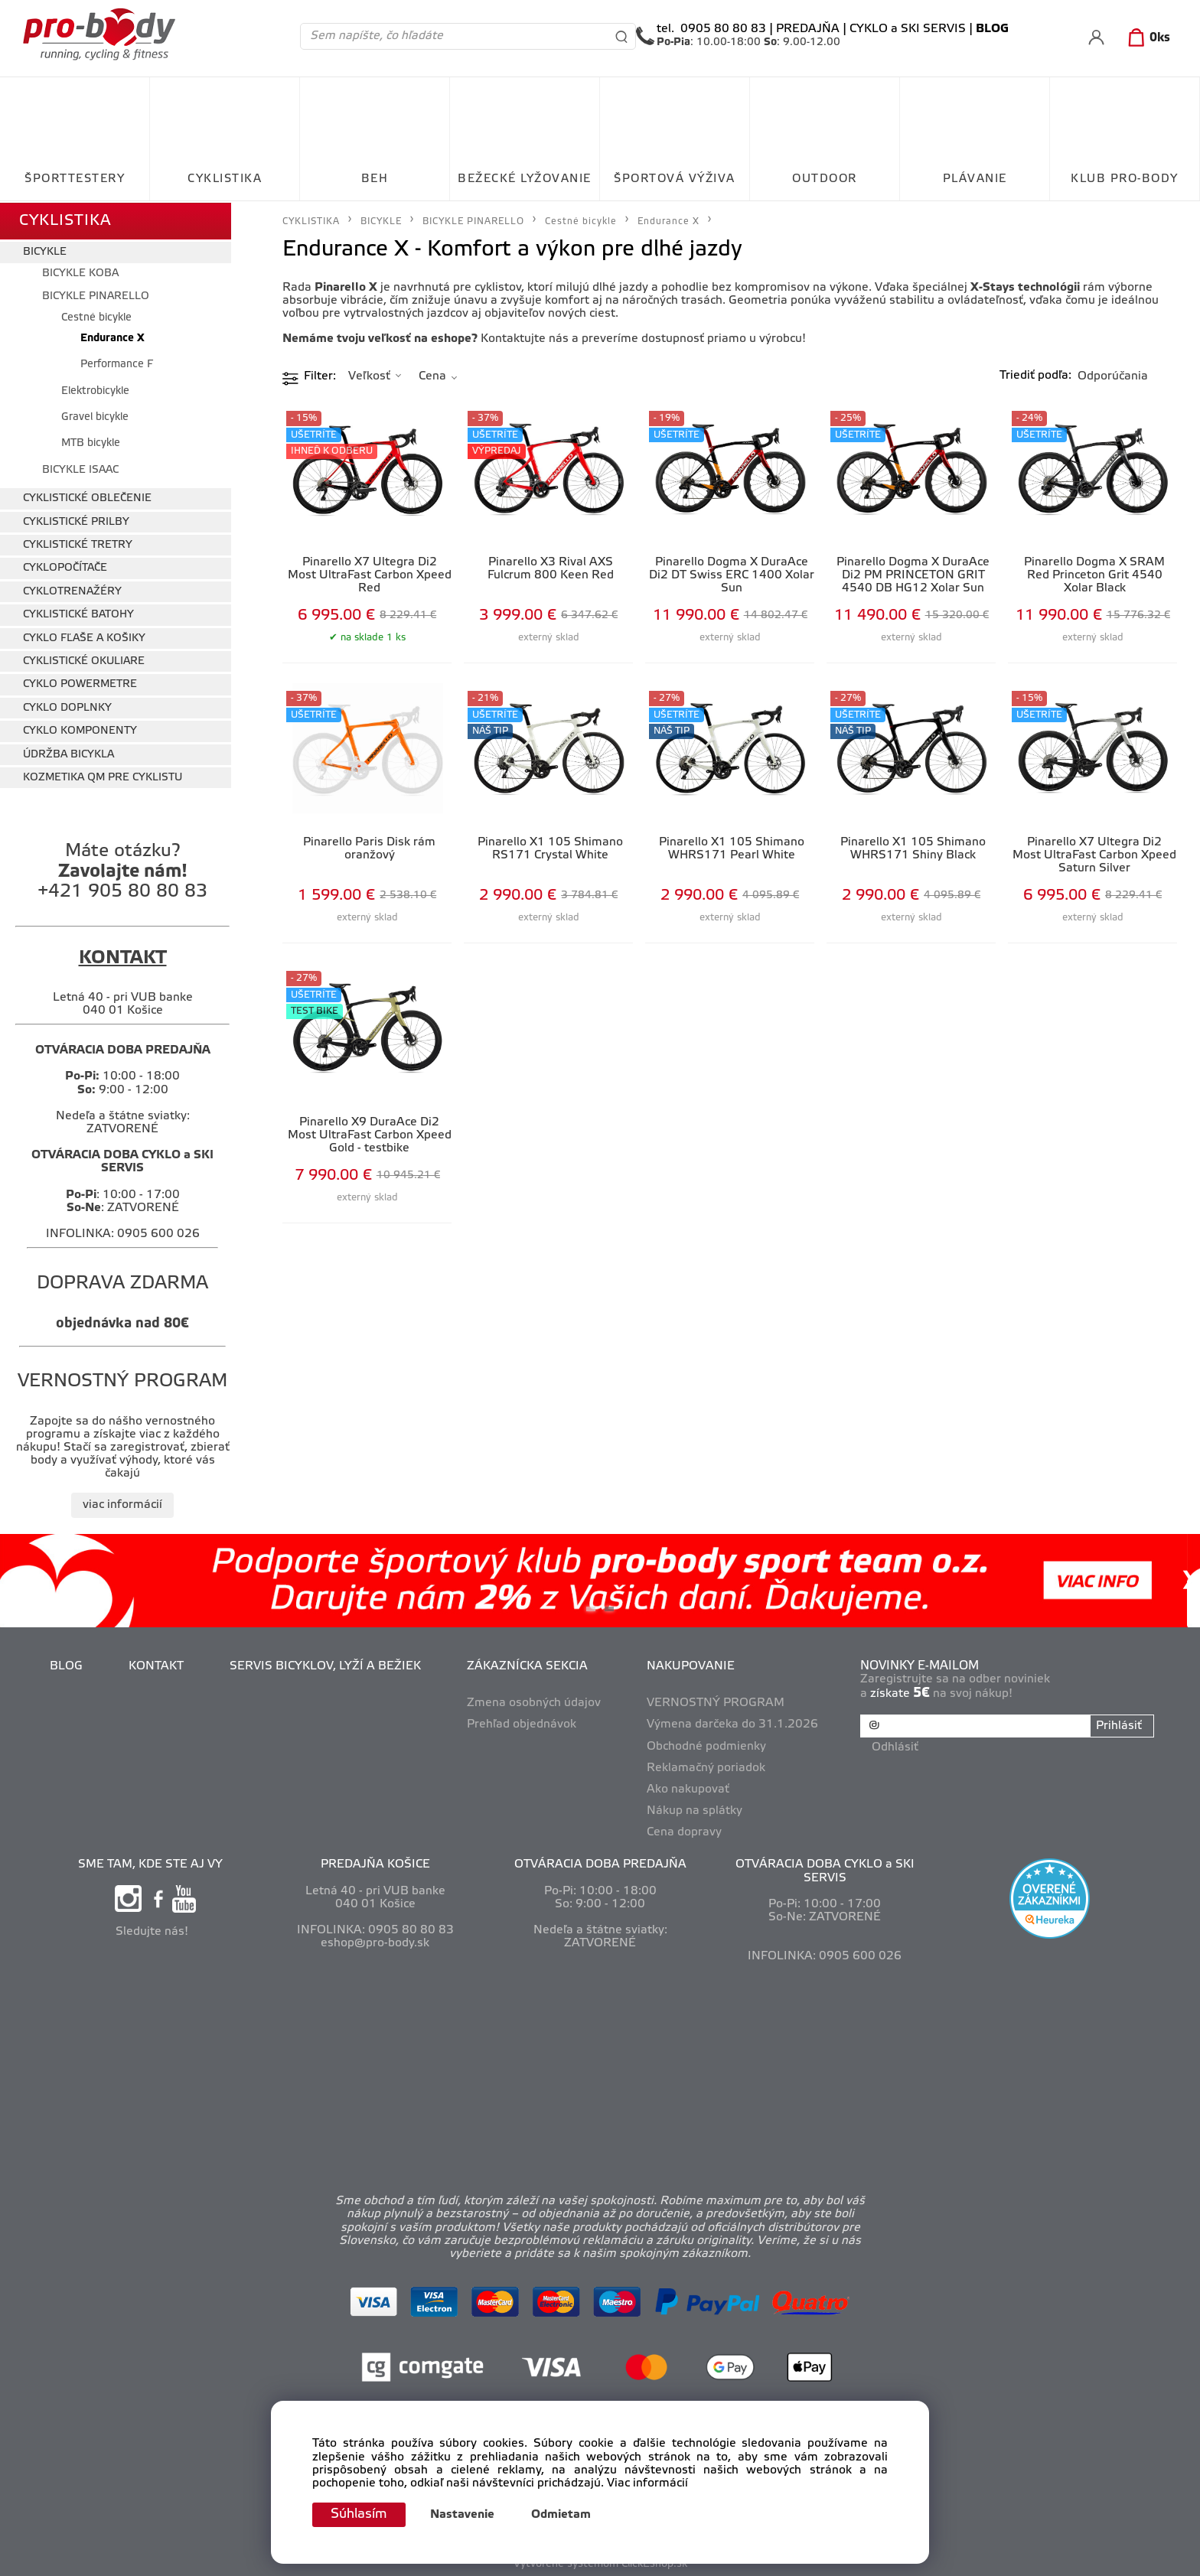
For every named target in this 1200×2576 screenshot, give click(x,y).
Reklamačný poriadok (706, 1765)
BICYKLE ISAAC (80, 468)
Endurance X (112, 336)
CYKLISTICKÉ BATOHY (78, 612)
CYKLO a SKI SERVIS (907, 29)
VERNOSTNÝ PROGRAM (716, 1700)
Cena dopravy (684, 1830)
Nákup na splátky (695, 1808)
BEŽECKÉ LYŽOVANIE (525, 179)
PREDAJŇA (808, 29)
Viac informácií (647, 2482)
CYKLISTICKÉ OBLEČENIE (87, 496)
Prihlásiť (1118, 1723)
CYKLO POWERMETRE (80, 683)
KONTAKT (156, 1664)
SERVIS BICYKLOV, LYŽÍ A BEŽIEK (326, 1664)
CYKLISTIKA (225, 179)
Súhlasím (360, 2514)
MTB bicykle (90, 442)
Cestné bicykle (96, 316)
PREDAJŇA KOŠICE (375, 1863)
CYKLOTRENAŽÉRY (72, 589)
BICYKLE (45, 251)
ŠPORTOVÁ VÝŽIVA (674, 179)
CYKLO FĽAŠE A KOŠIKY (84, 636)
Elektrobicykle (95, 389)
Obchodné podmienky (707, 1744)
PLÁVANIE (975, 179)
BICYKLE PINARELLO (95, 294)
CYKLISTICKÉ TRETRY (77, 543)
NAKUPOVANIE (691, 1664)
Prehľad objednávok (522, 1723)
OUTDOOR (824, 179)
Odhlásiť (895, 1743)
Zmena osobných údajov (535, 1700)
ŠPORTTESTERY (74, 179)
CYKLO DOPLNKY (67, 706)
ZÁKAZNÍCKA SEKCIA (528, 1664)
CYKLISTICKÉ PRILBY (76, 520)
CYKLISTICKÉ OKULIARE (84, 659)
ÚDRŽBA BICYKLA (68, 752)
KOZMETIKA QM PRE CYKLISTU (102, 775)
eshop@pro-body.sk (375, 1941)
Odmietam (564, 2514)
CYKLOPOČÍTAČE (65, 567)
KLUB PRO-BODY (1125, 179)
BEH (375, 179)
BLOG (67, 1664)
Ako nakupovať (688, 1787)
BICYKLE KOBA (80, 271)
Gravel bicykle (95, 415)
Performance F (116, 362)
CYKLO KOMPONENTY (80, 729)
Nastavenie (465, 2514)
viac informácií (122, 1502)
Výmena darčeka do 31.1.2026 (733, 1723)
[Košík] (1146, 38)
